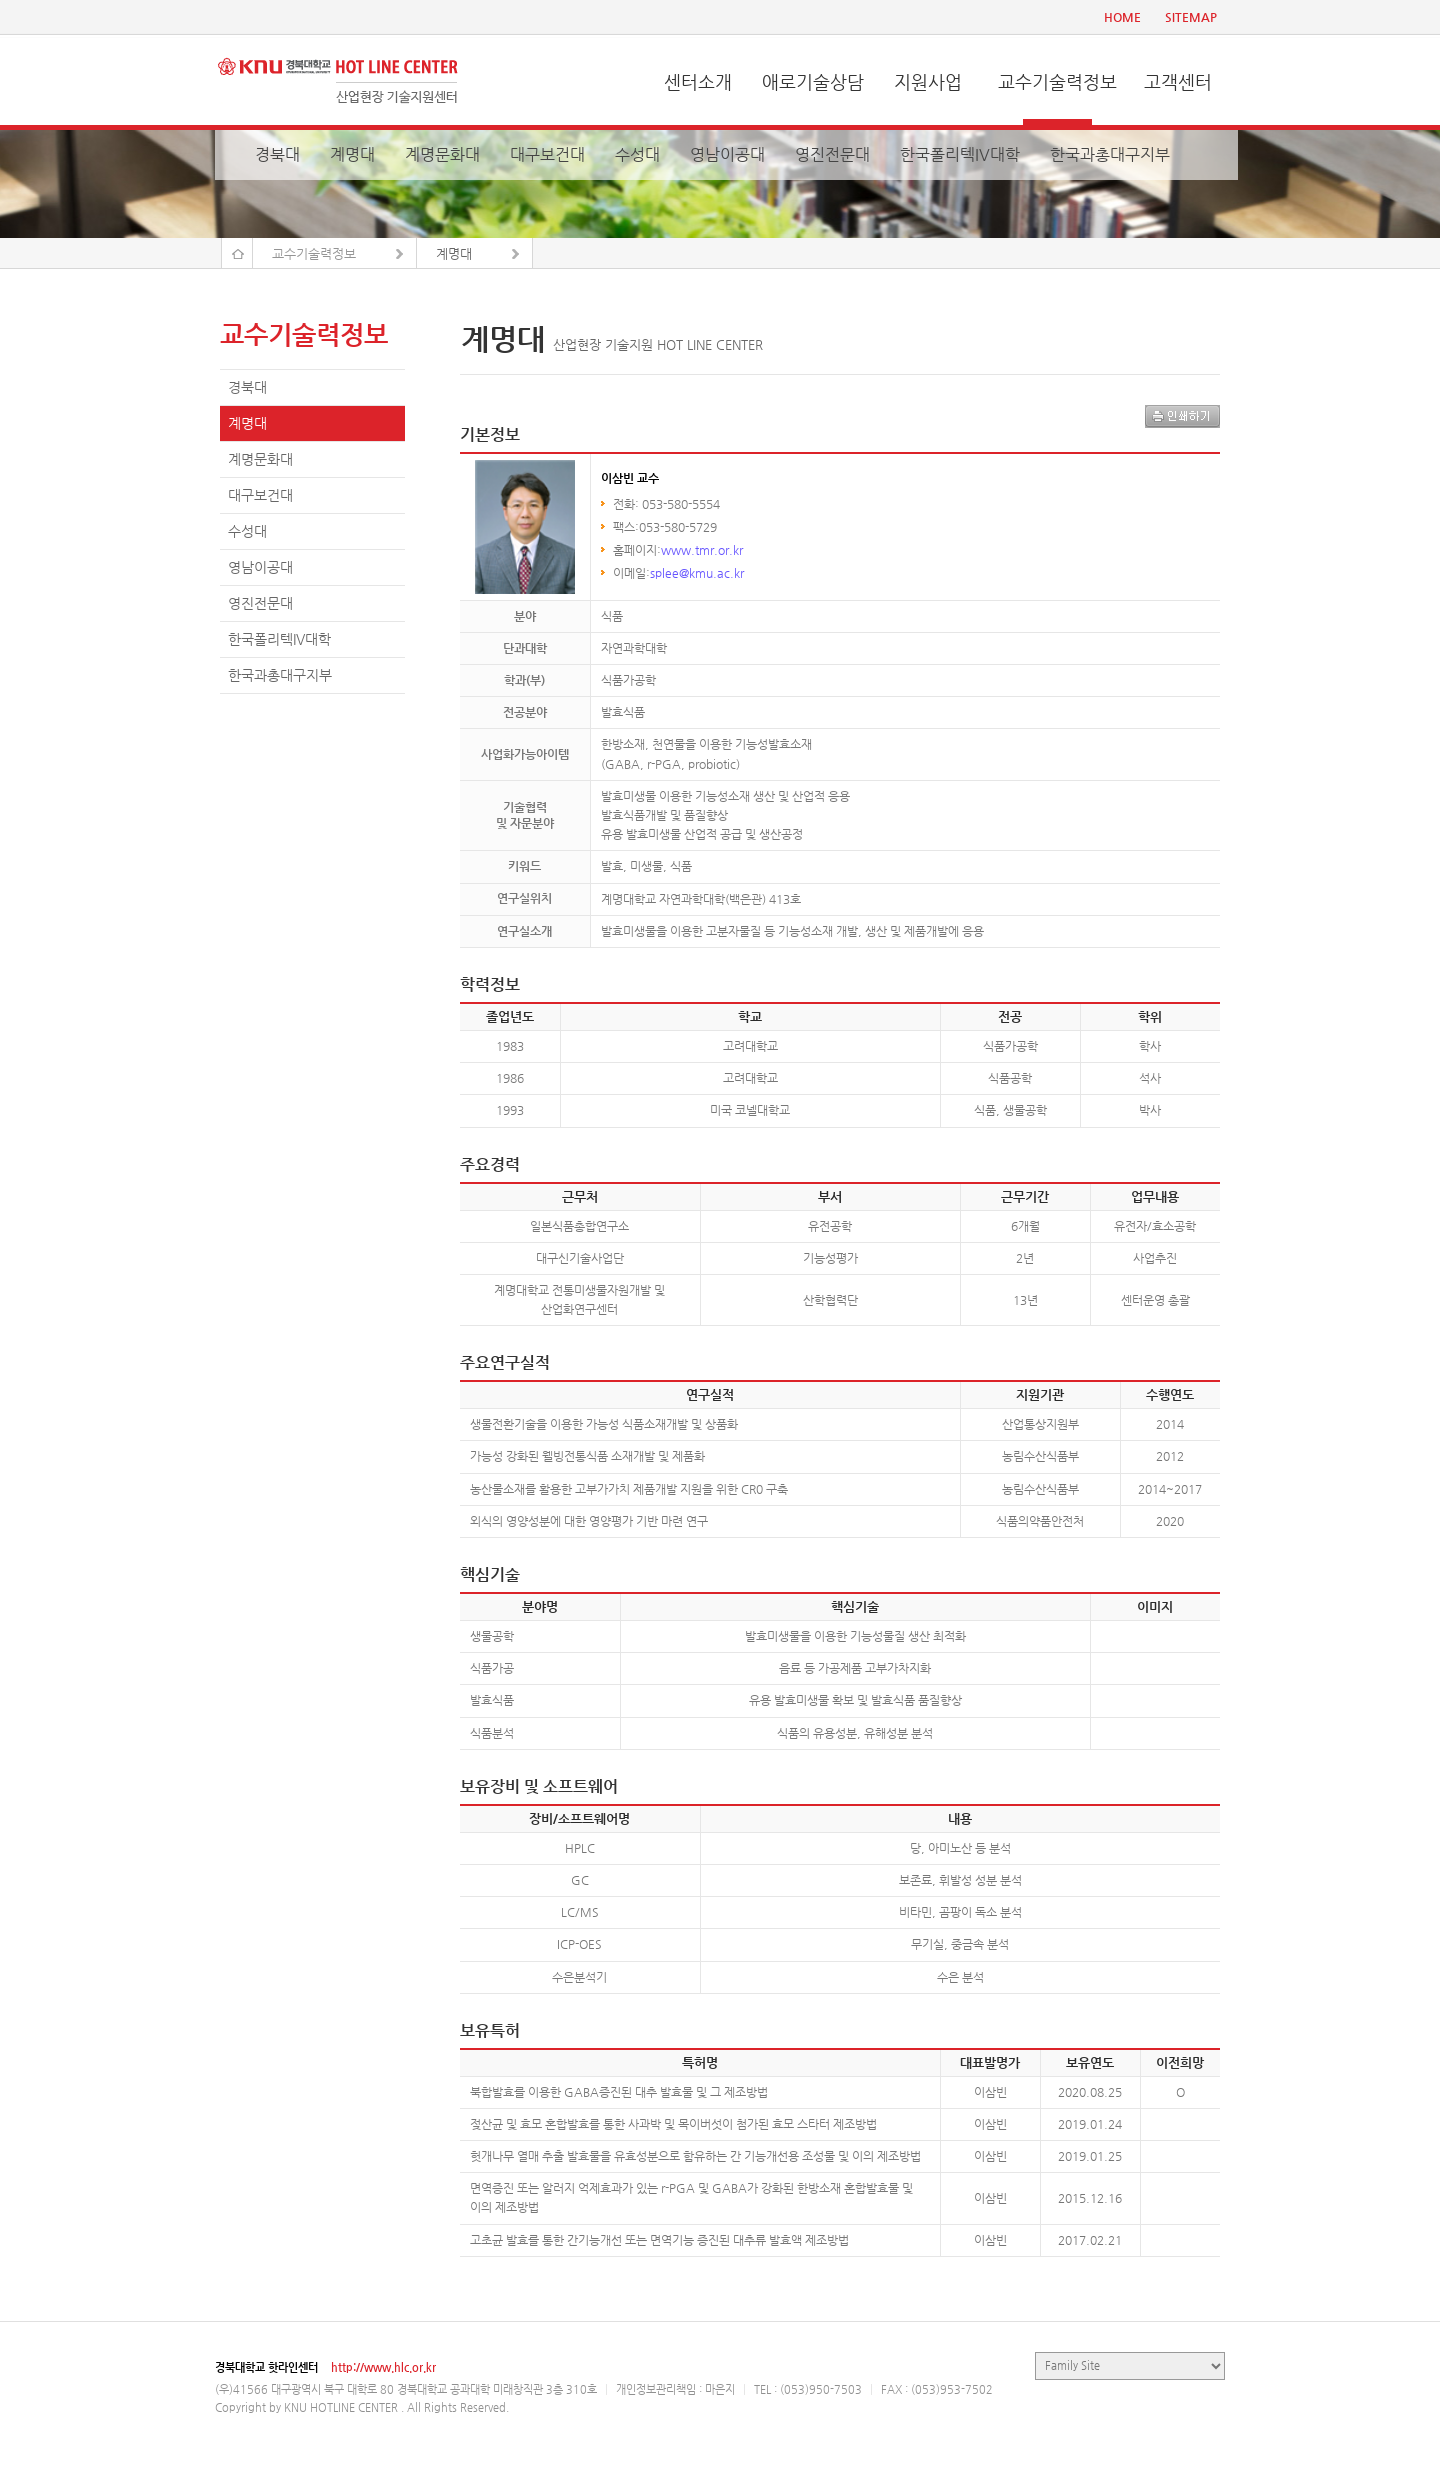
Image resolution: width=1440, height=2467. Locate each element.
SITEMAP (1191, 17)
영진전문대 (832, 154)
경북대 (277, 154)
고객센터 (1178, 81)
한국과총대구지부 (1110, 154)
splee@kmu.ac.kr (697, 573)
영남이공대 (727, 154)
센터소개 (698, 81)
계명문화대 (442, 154)
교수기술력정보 (1057, 81)
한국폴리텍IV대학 (960, 154)
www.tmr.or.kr (702, 550)
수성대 (637, 154)
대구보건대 (547, 154)
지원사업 (928, 81)
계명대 (352, 154)
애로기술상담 (813, 81)
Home (237, 253)
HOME (1122, 17)
